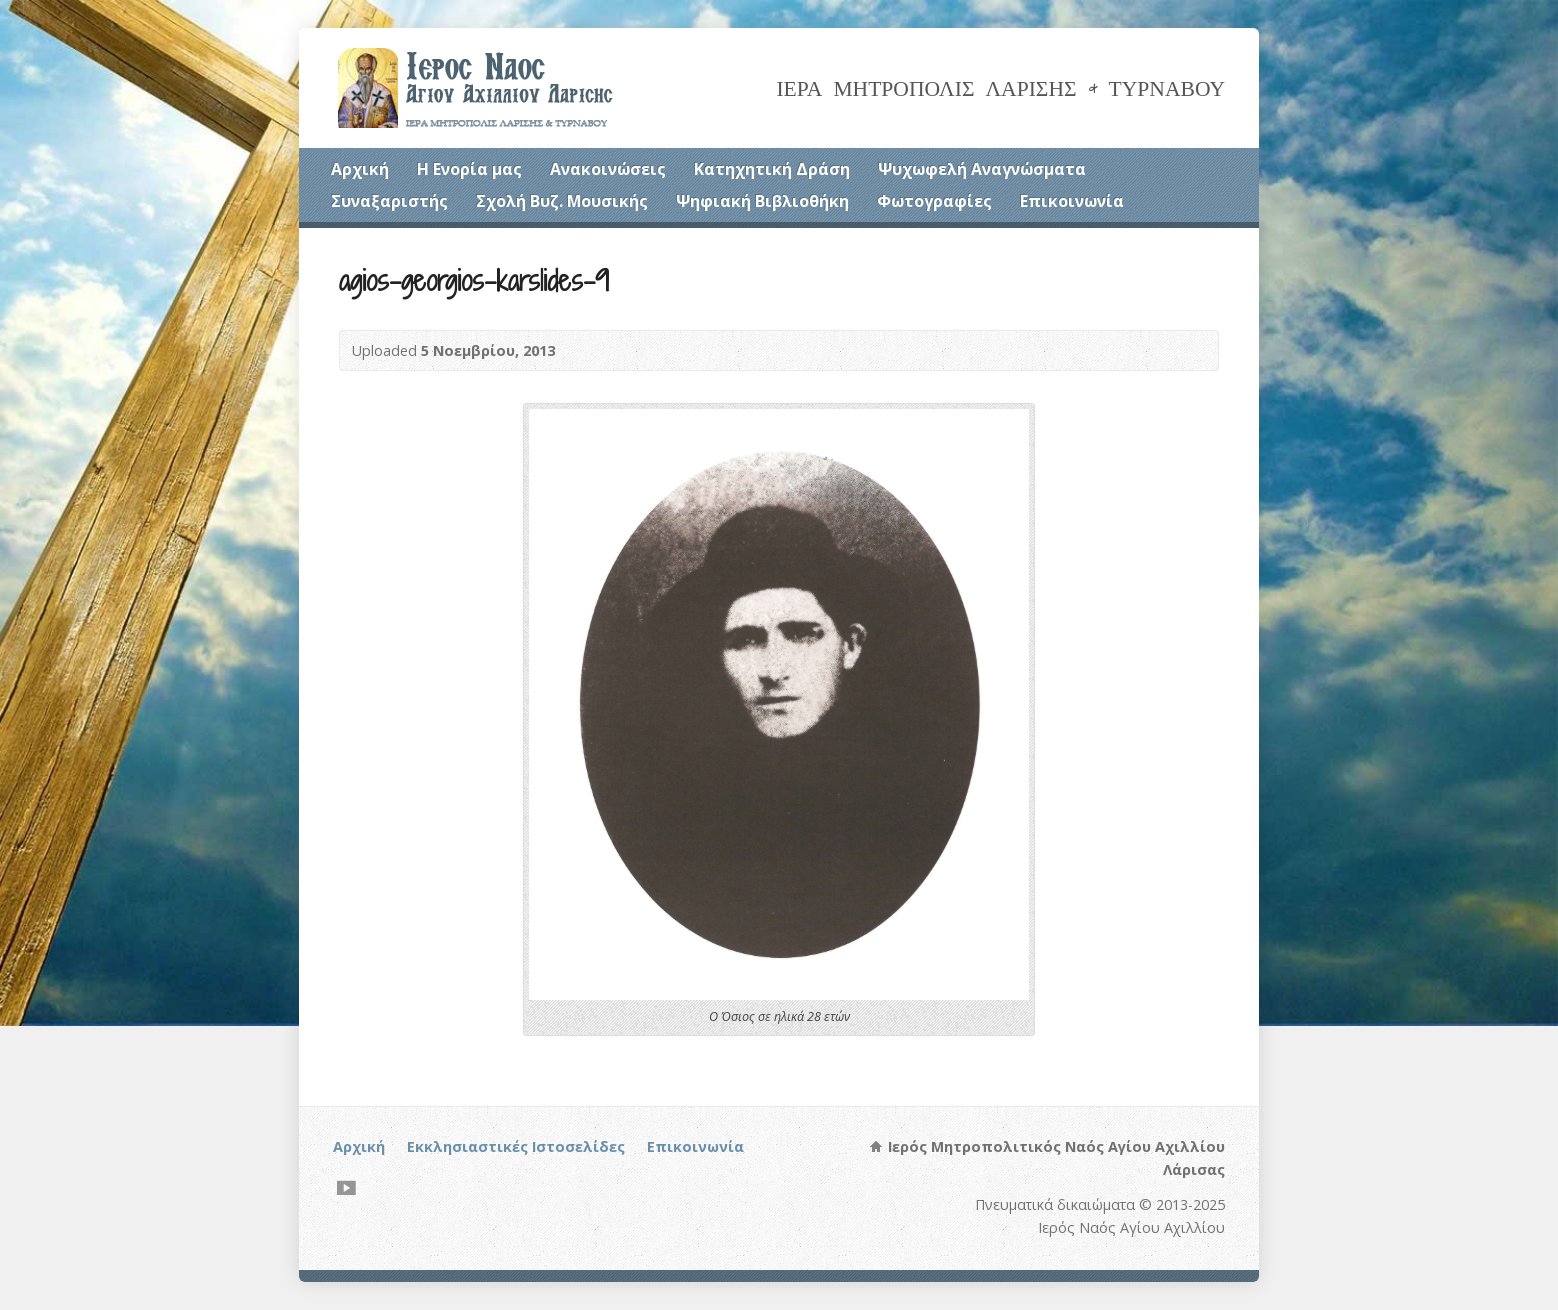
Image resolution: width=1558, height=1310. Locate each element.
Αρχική (360, 169)
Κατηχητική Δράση (772, 169)
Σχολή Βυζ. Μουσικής (562, 201)
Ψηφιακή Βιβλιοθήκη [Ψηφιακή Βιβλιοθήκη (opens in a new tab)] (762, 201)
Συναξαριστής (389, 201)
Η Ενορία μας (469, 169)
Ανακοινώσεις (608, 169)
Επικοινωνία (1072, 201)
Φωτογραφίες (934, 201)
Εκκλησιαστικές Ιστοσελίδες (516, 1146)
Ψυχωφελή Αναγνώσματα (982, 169)
